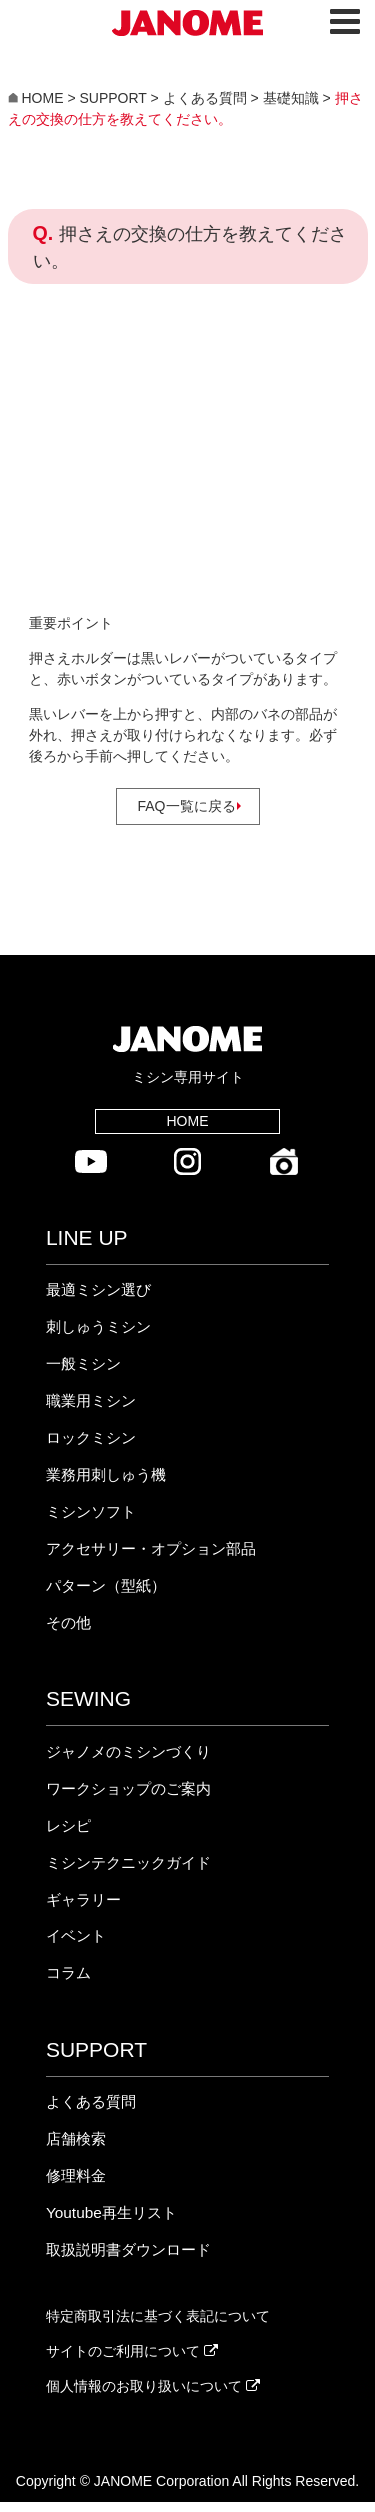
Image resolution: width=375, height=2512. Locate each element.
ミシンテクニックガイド (128, 1862)
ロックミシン (91, 1437)
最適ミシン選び (98, 1289)
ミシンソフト (91, 1511)
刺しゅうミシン (98, 1326)
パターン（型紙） (106, 1585)
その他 (68, 1622)
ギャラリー (83, 1899)
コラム (68, 1972)
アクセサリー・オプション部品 (151, 1548)
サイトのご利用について (132, 2351)
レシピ (68, 1825)
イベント (76, 1935)
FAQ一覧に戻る (187, 806)
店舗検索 (76, 2138)
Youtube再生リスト (111, 2212)
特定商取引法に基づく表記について (158, 2316)
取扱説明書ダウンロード (128, 2249)
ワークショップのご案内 (128, 1788)
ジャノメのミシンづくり (128, 1751)
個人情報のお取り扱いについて (153, 2386)
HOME (187, 1121)
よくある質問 (91, 2101)
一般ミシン (83, 1363)
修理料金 (76, 2175)
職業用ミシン (91, 1400)
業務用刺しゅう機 (106, 1474)
